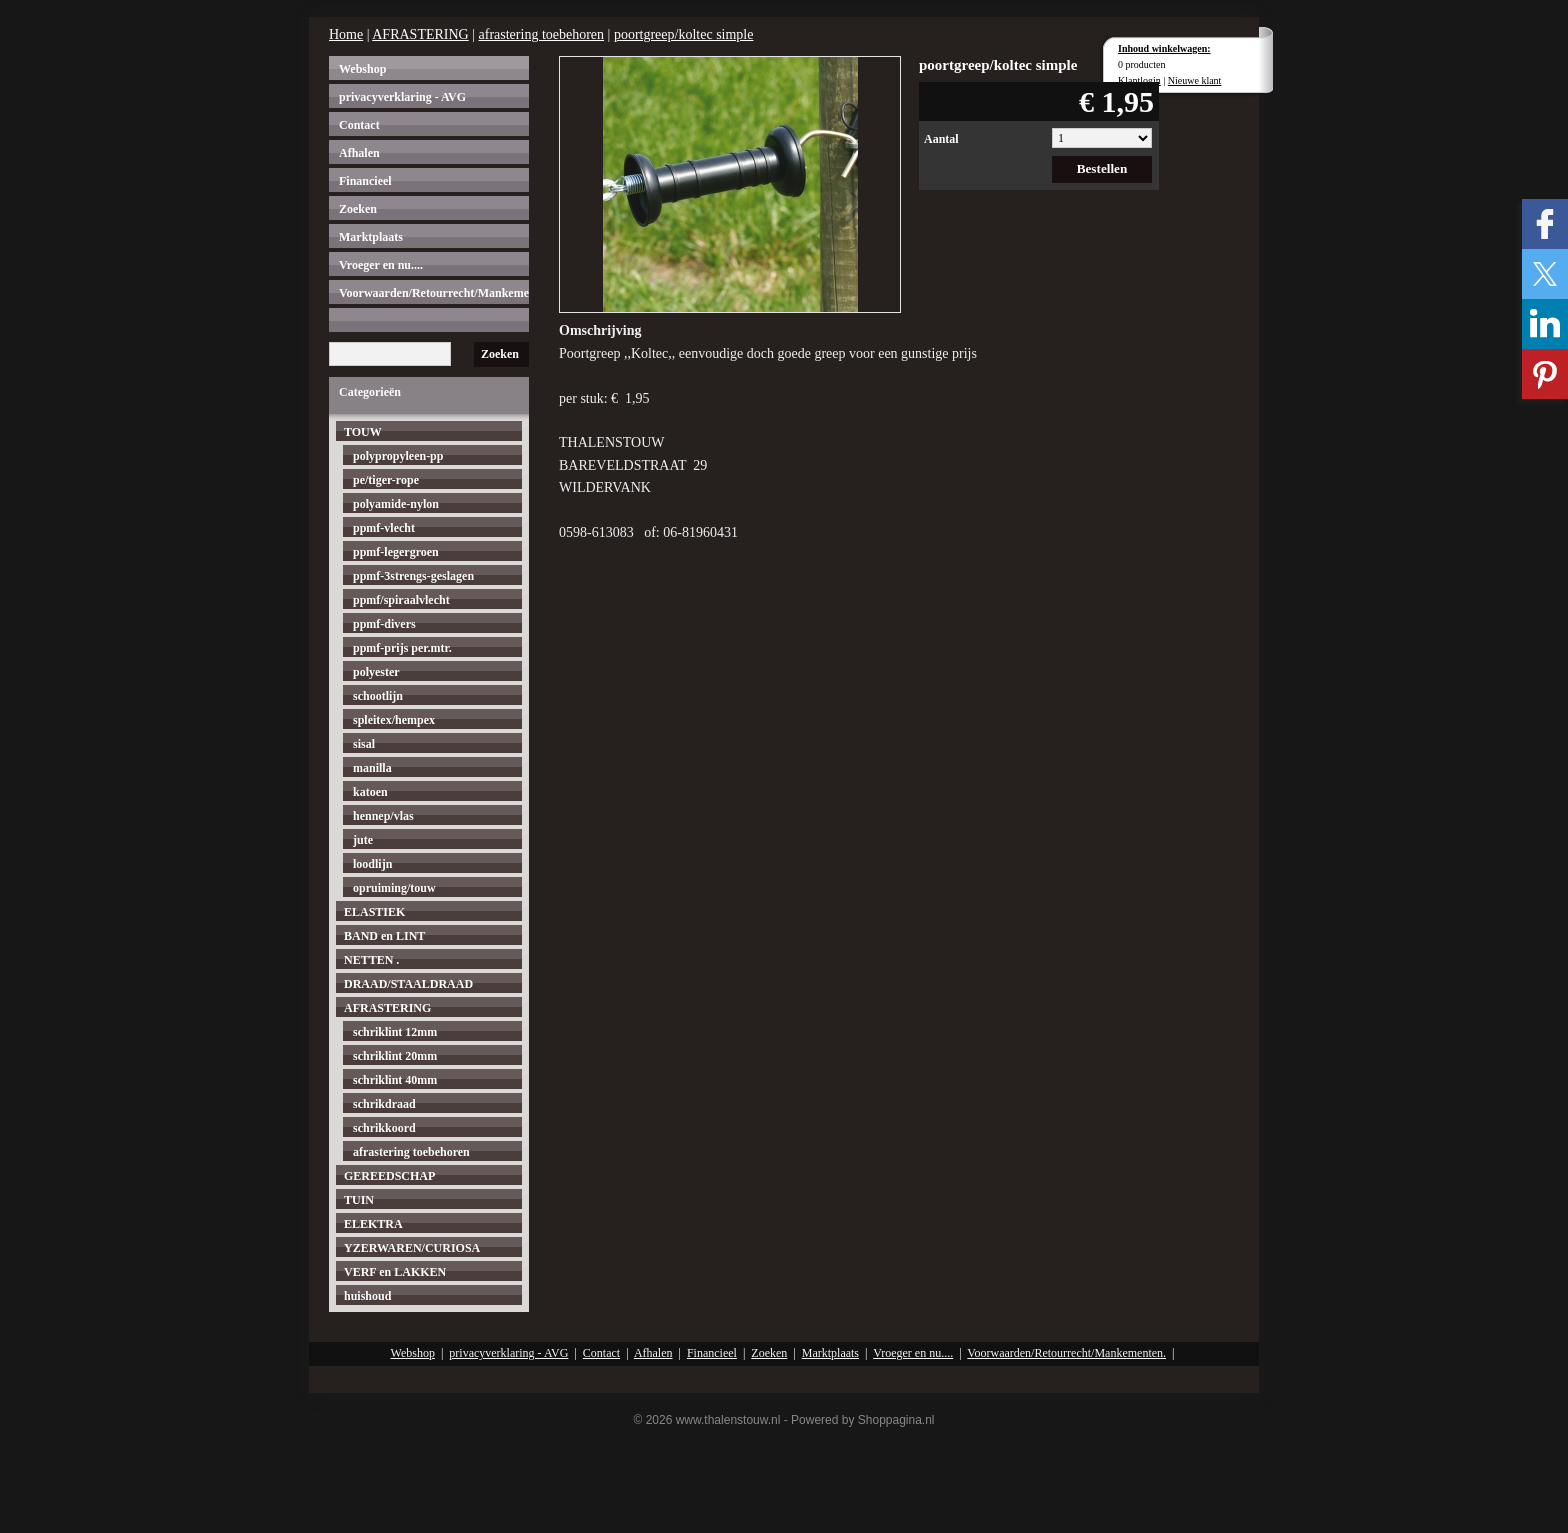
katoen (370, 792)
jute (363, 840)
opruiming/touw (394, 888)
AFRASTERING (420, 34)
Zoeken (358, 209)
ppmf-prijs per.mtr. (402, 648)
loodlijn (372, 864)
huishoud (367, 1296)
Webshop (362, 69)
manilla (372, 768)
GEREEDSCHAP (389, 1176)
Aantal (941, 139)
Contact (359, 125)
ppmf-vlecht (384, 528)
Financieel (365, 181)
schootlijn (378, 696)
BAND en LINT (384, 936)
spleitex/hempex (394, 720)
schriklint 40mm (395, 1080)
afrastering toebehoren (542, 34)
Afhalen (359, 153)
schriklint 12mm (395, 1032)
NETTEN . (371, 960)
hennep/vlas (383, 816)
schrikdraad (384, 1104)
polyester (376, 672)
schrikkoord (384, 1128)
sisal (364, 744)
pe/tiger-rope (386, 480)
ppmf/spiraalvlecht (401, 600)
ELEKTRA (373, 1224)
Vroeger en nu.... (381, 265)
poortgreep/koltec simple (684, 34)
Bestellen (1102, 168)
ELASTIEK (374, 912)
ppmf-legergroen (396, 552)
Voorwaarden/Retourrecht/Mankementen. (434, 293)
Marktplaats (371, 237)
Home (346, 34)
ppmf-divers (384, 624)
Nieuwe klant (1195, 80)
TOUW (363, 432)
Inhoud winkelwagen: (1164, 48)
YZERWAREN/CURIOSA (412, 1248)
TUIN (359, 1200)
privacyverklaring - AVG (402, 97)
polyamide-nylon (396, 504)
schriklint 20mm (395, 1056)
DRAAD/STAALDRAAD (408, 984)
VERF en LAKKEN (395, 1272)
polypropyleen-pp (398, 456)
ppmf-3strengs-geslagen (413, 576)
